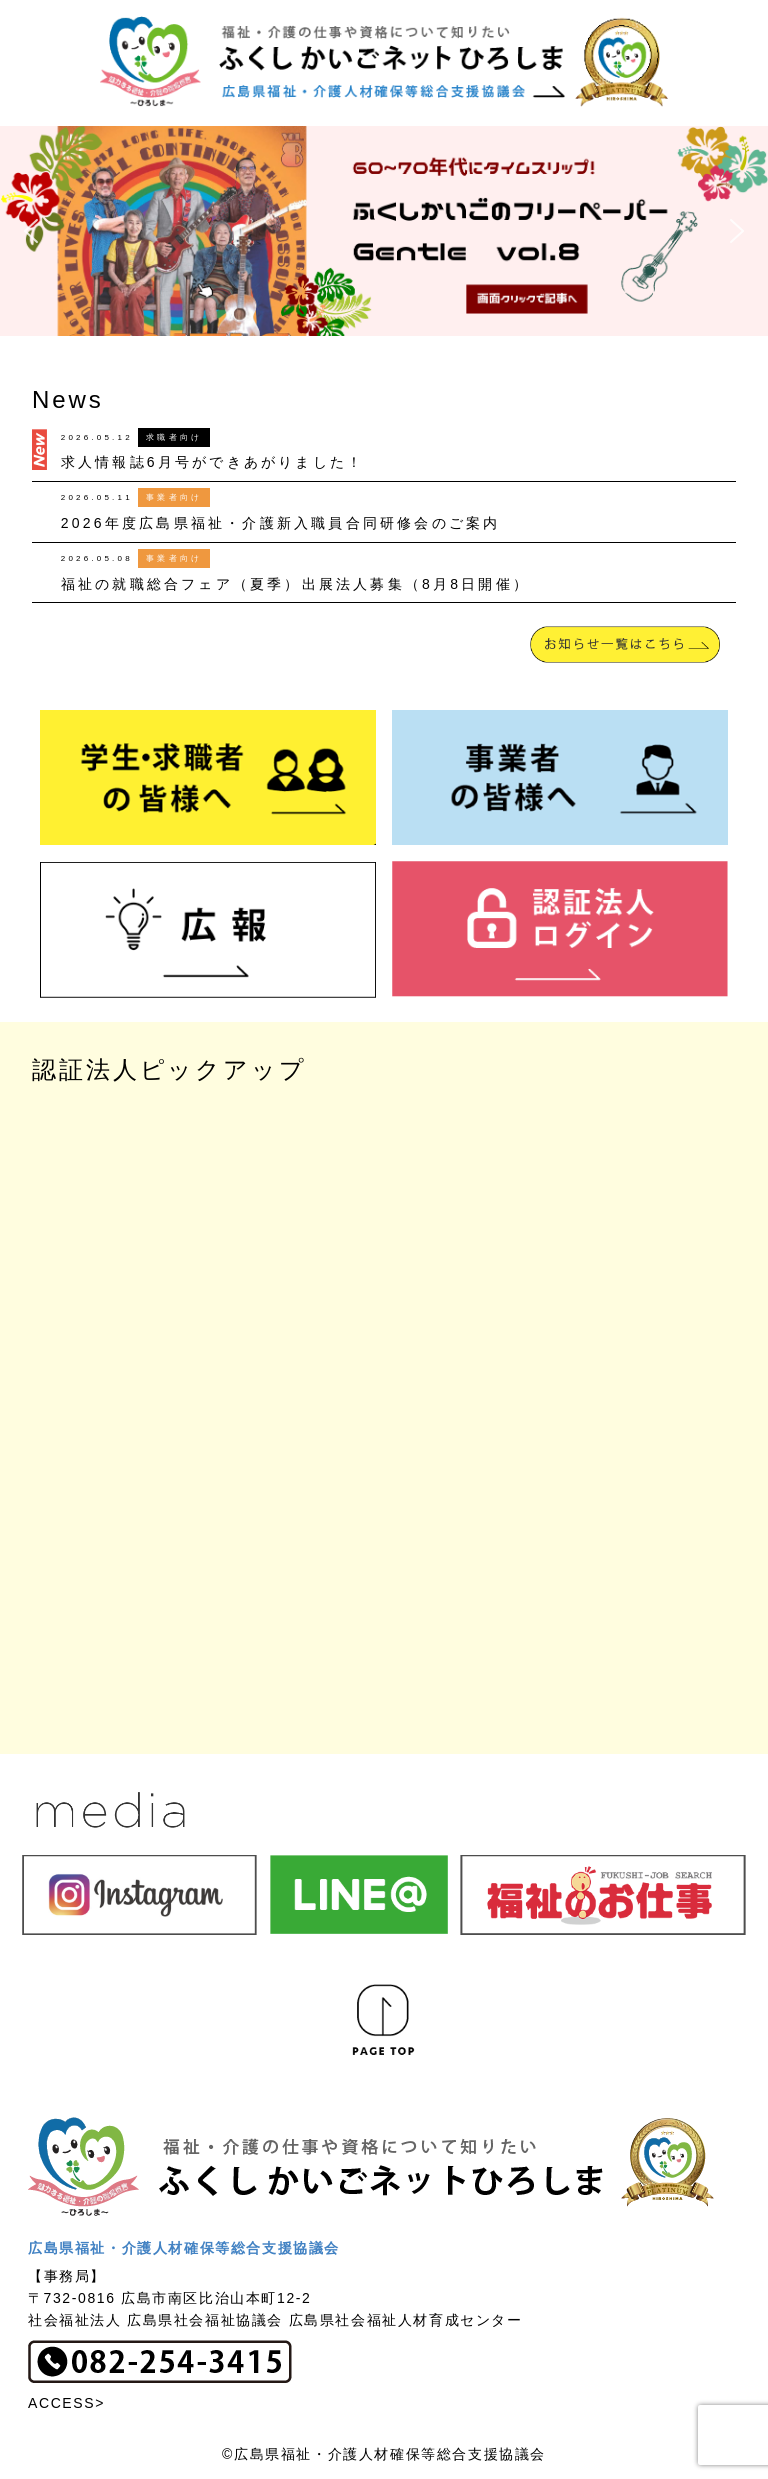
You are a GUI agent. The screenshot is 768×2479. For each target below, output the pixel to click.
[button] (384, 231)
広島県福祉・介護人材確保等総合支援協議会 (184, 2248)
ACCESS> (66, 2403)
